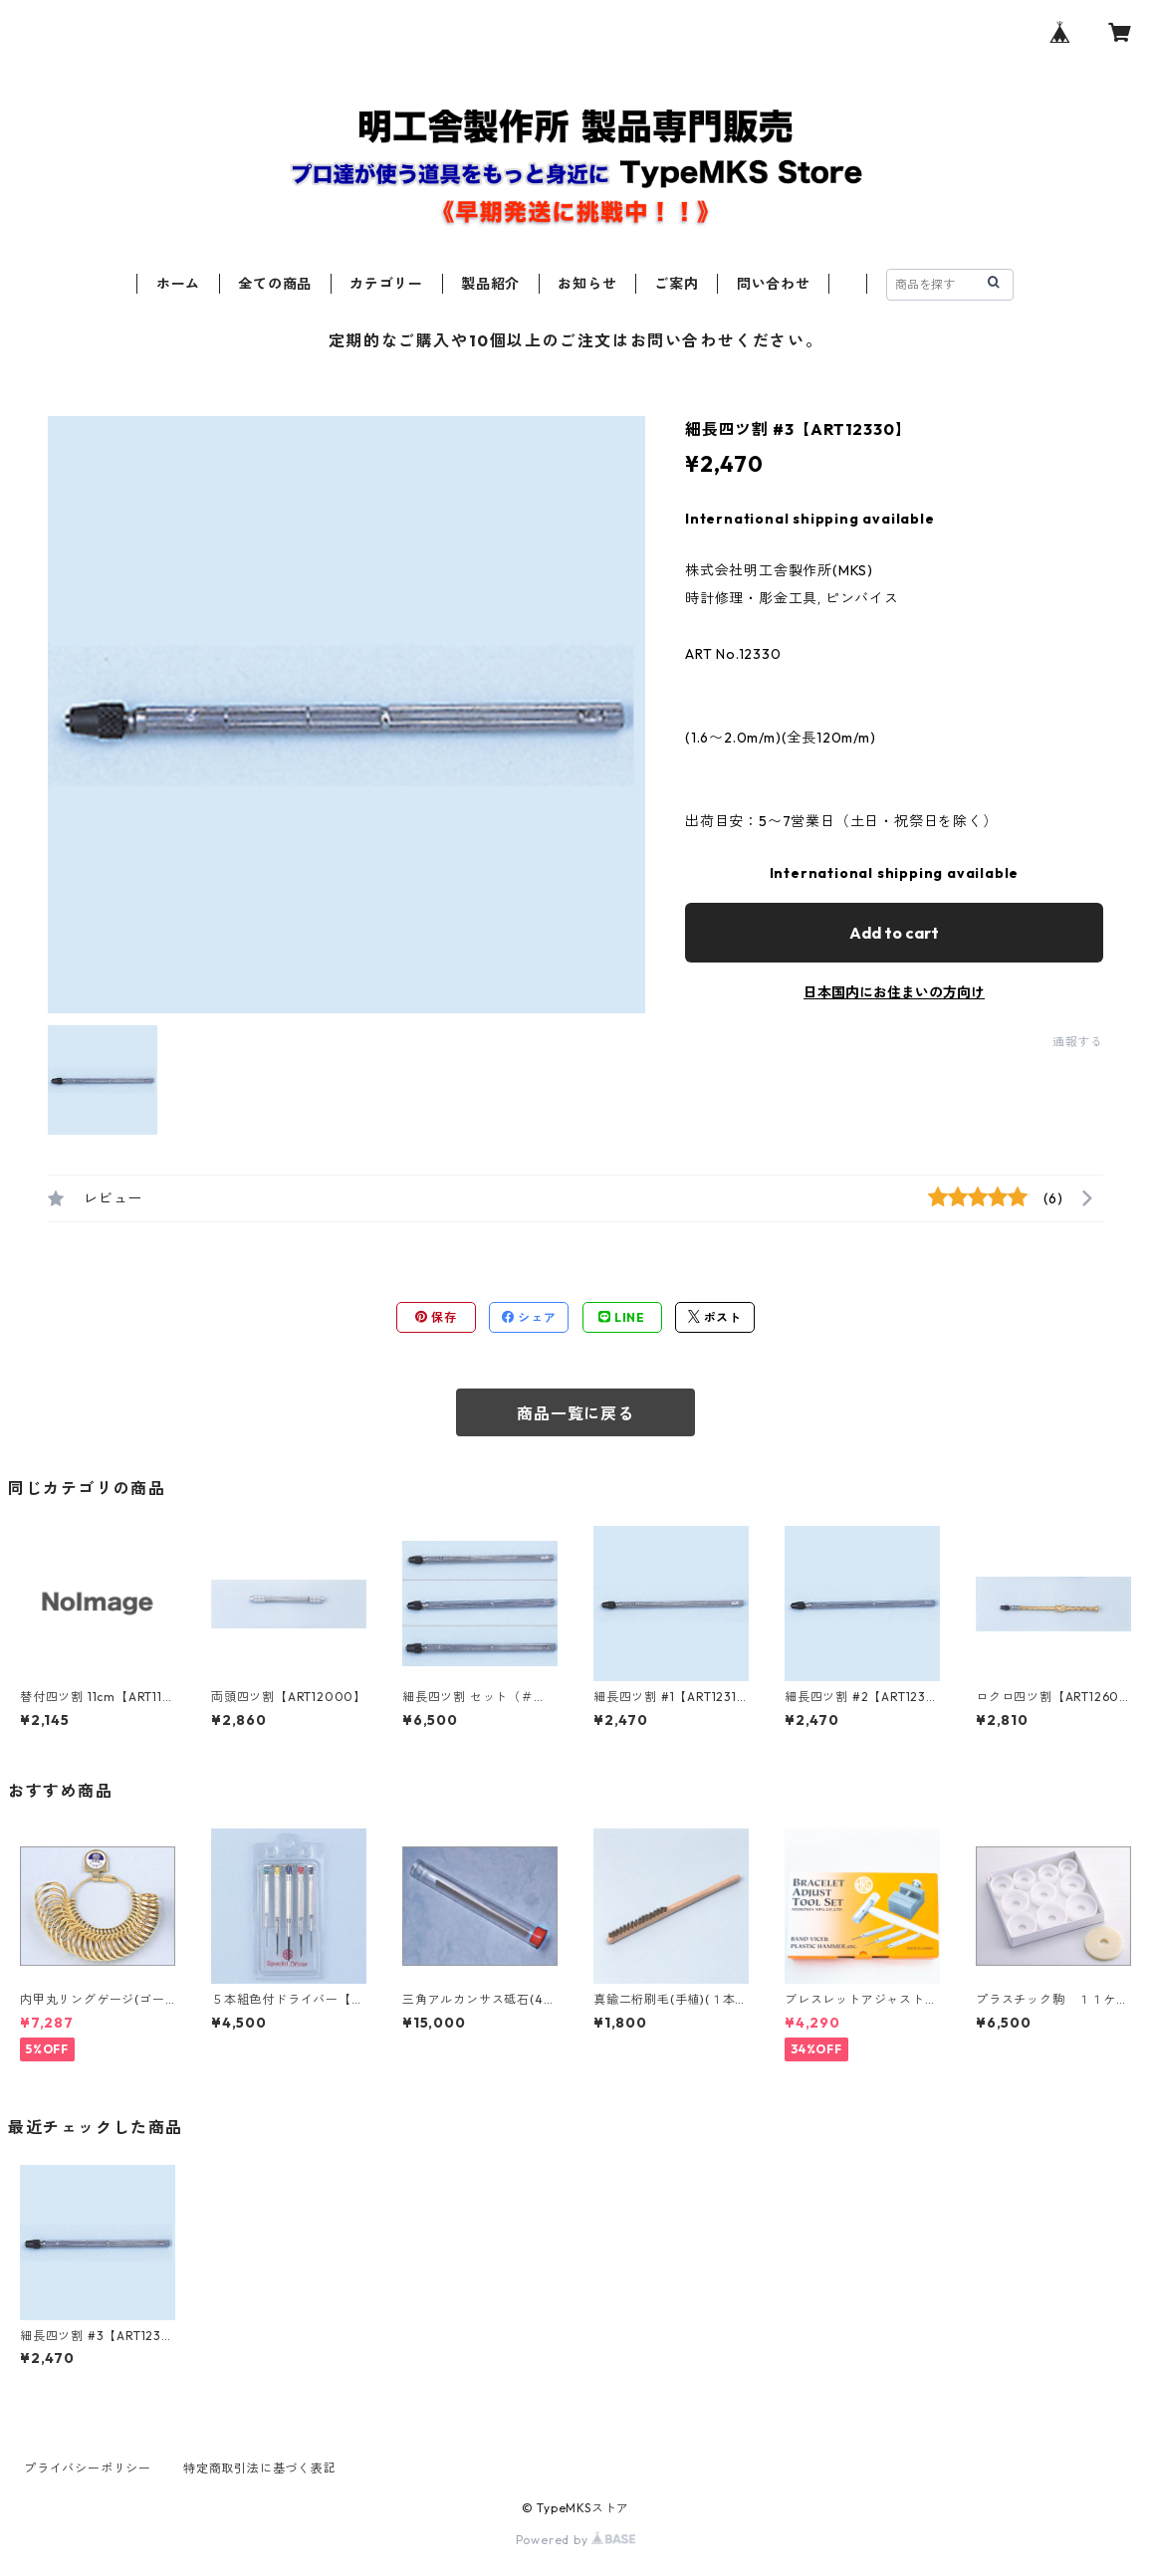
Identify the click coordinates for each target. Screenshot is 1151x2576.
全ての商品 (275, 284)
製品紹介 (490, 284)
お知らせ (587, 284)
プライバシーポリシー (87, 2468)
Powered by (576, 2539)
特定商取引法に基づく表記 (260, 2468)
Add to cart (894, 933)
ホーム (178, 284)
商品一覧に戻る (575, 1413)
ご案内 (676, 284)
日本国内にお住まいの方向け (894, 992)
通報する (1077, 1041)
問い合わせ (773, 284)
